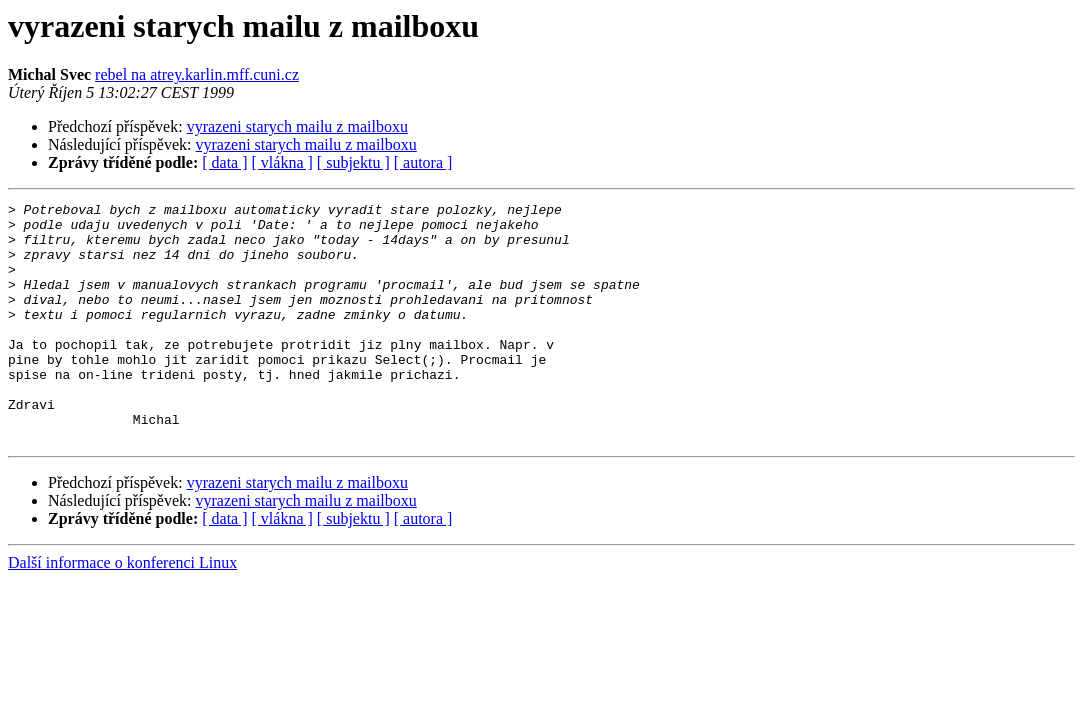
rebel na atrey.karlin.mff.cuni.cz (197, 74)
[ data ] (224, 162)
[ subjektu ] (353, 162)
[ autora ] (423, 162)
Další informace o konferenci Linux (122, 610)
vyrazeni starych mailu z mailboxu (297, 126)
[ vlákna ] (282, 162)
